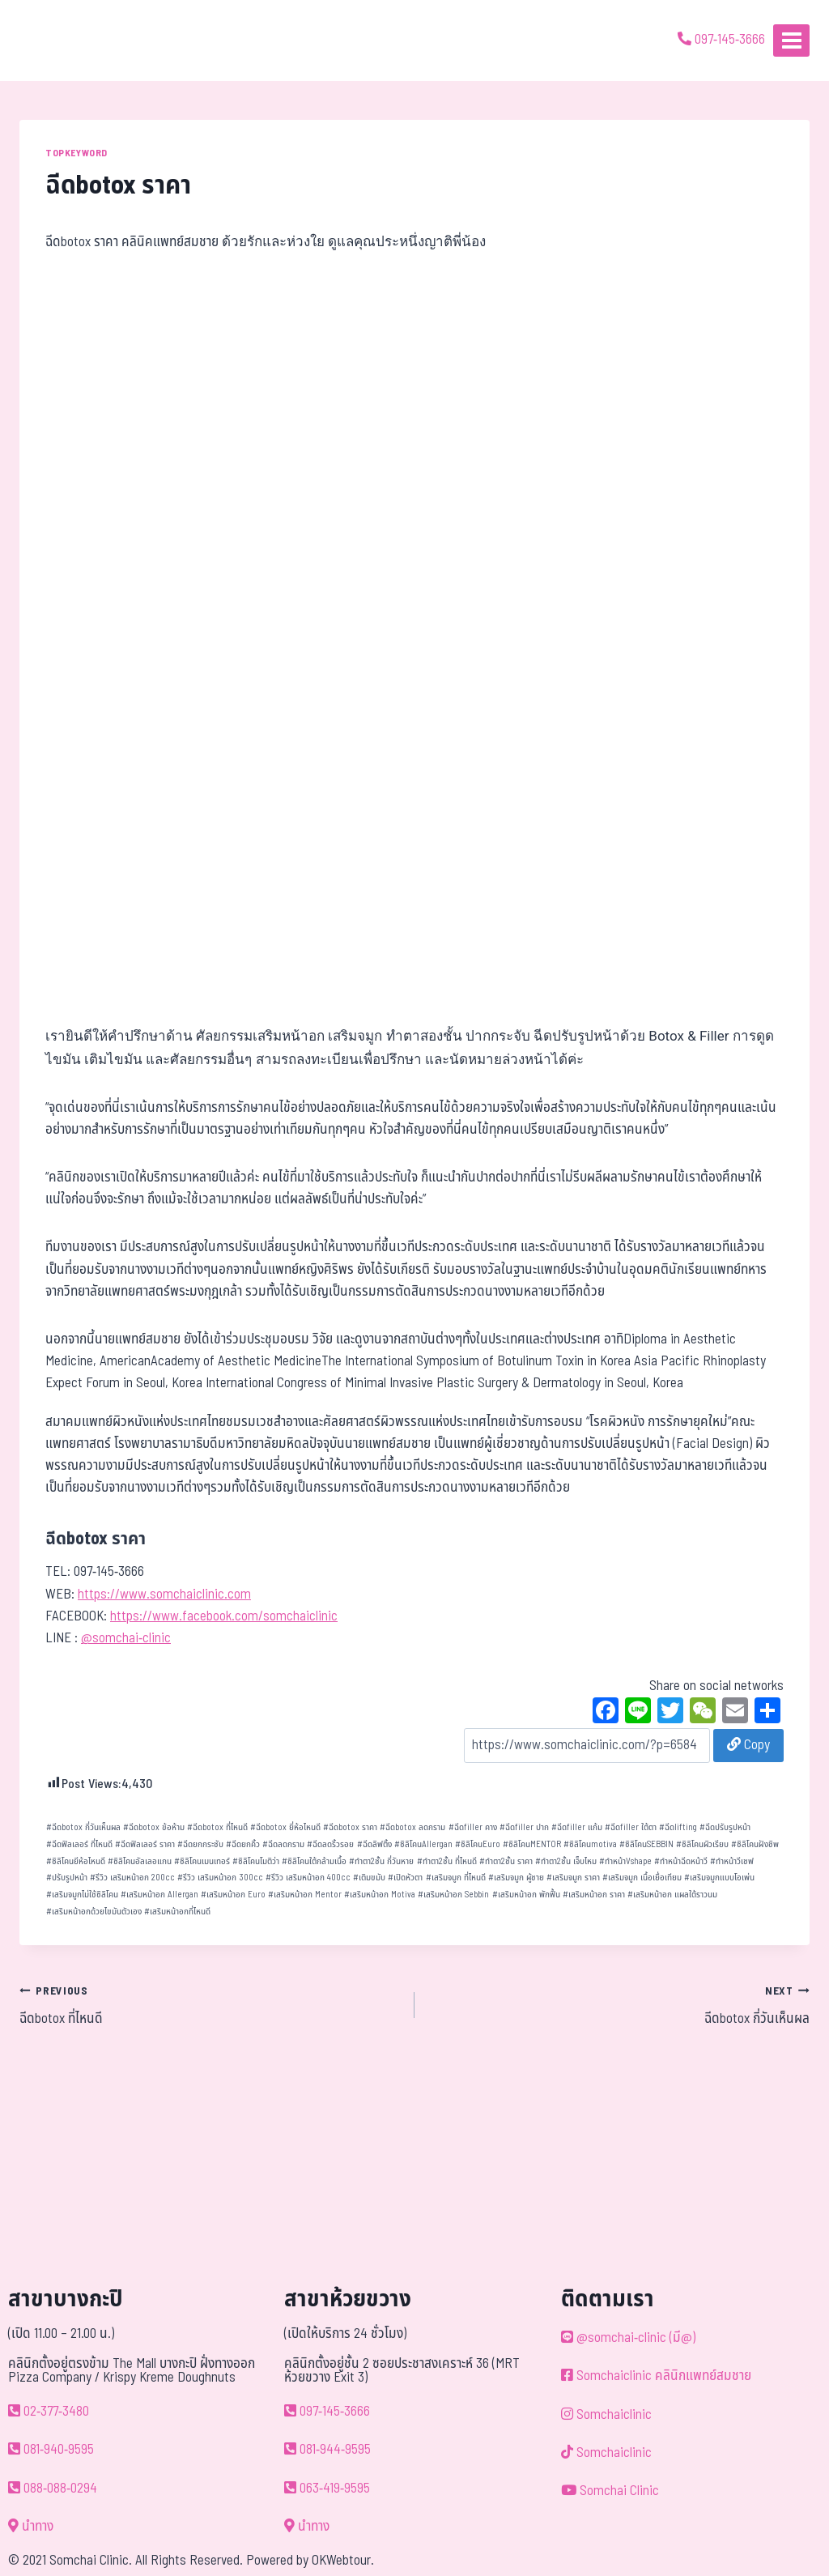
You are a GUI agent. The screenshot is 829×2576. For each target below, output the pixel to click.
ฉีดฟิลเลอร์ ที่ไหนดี (79, 1844)
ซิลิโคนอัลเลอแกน (140, 1861)
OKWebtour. (343, 2560)
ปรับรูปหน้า (66, 1877)
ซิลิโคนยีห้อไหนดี (75, 1861)
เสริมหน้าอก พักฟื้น (526, 1894)
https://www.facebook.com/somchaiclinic (224, 1616)
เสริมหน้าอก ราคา (594, 1894)
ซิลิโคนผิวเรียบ (702, 1844)
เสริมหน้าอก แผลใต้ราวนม (672, 1894)
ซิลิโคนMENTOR (532, 1844)
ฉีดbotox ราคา (350, 1827)
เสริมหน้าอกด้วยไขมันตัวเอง (94, 1911)
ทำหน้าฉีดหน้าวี (681, 1861)
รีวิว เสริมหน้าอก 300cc (220, 1877)
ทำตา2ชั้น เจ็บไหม (566, 1861)
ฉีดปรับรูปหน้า (724, 1827)
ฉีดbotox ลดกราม (412, 1827)
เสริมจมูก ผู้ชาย (516, 1877)
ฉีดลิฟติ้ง (374, 1844)
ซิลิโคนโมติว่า (255, 1861)
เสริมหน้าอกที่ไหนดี (177, 1911)
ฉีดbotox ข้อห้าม (154, 1827)
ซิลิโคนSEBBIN (646, 1844)
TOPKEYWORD (76, 153)
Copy (748, 1745)
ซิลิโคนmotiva (590, 1844)
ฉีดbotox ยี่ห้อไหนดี (285, 1827)
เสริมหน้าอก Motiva (379, 1894)
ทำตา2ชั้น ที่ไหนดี (447, 1861)
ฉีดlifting (678, 1827)
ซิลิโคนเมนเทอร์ (202, 1861)
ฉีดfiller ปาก (524, 1827)
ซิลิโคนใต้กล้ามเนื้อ (314, 1861)
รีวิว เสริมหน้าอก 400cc (308, 1877)
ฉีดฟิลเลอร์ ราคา (145, 1844)
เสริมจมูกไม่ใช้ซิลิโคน (82, 1894)
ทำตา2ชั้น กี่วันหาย (381, 1861)
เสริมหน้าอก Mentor (305, 1894)
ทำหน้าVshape (625, 1861)
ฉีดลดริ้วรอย (330, 1844)
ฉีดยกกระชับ (200, 1844)
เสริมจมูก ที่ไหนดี (456, 1877)
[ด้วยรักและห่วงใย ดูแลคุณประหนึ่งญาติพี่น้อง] (58, 40)
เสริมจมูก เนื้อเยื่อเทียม (642, 1877)
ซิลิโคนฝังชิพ (755, 1844)
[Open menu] (791, 40)
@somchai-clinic (126, 1638)
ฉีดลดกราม (283, 1844)
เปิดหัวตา (405, 1877)
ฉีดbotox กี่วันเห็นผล (83, 1827)
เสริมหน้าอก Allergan (159, 1894)
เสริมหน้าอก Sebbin (453, 1894)
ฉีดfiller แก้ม (576, 1827)
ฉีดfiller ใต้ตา (631, 1827)
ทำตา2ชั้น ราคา (506, 1861)
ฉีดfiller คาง (473, 1827)
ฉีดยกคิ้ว (243, 1844)
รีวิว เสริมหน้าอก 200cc (132, 1877)
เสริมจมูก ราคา (573, 1877)
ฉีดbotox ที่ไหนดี (217, 1827)
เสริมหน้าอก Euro (233, 1894)
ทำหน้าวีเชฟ (732, 1861)
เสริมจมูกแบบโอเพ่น (719, 1877)
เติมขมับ (369, 1877)
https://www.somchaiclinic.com (164, 1594)
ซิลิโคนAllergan (423, 1844)
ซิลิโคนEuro (477, 1844)
